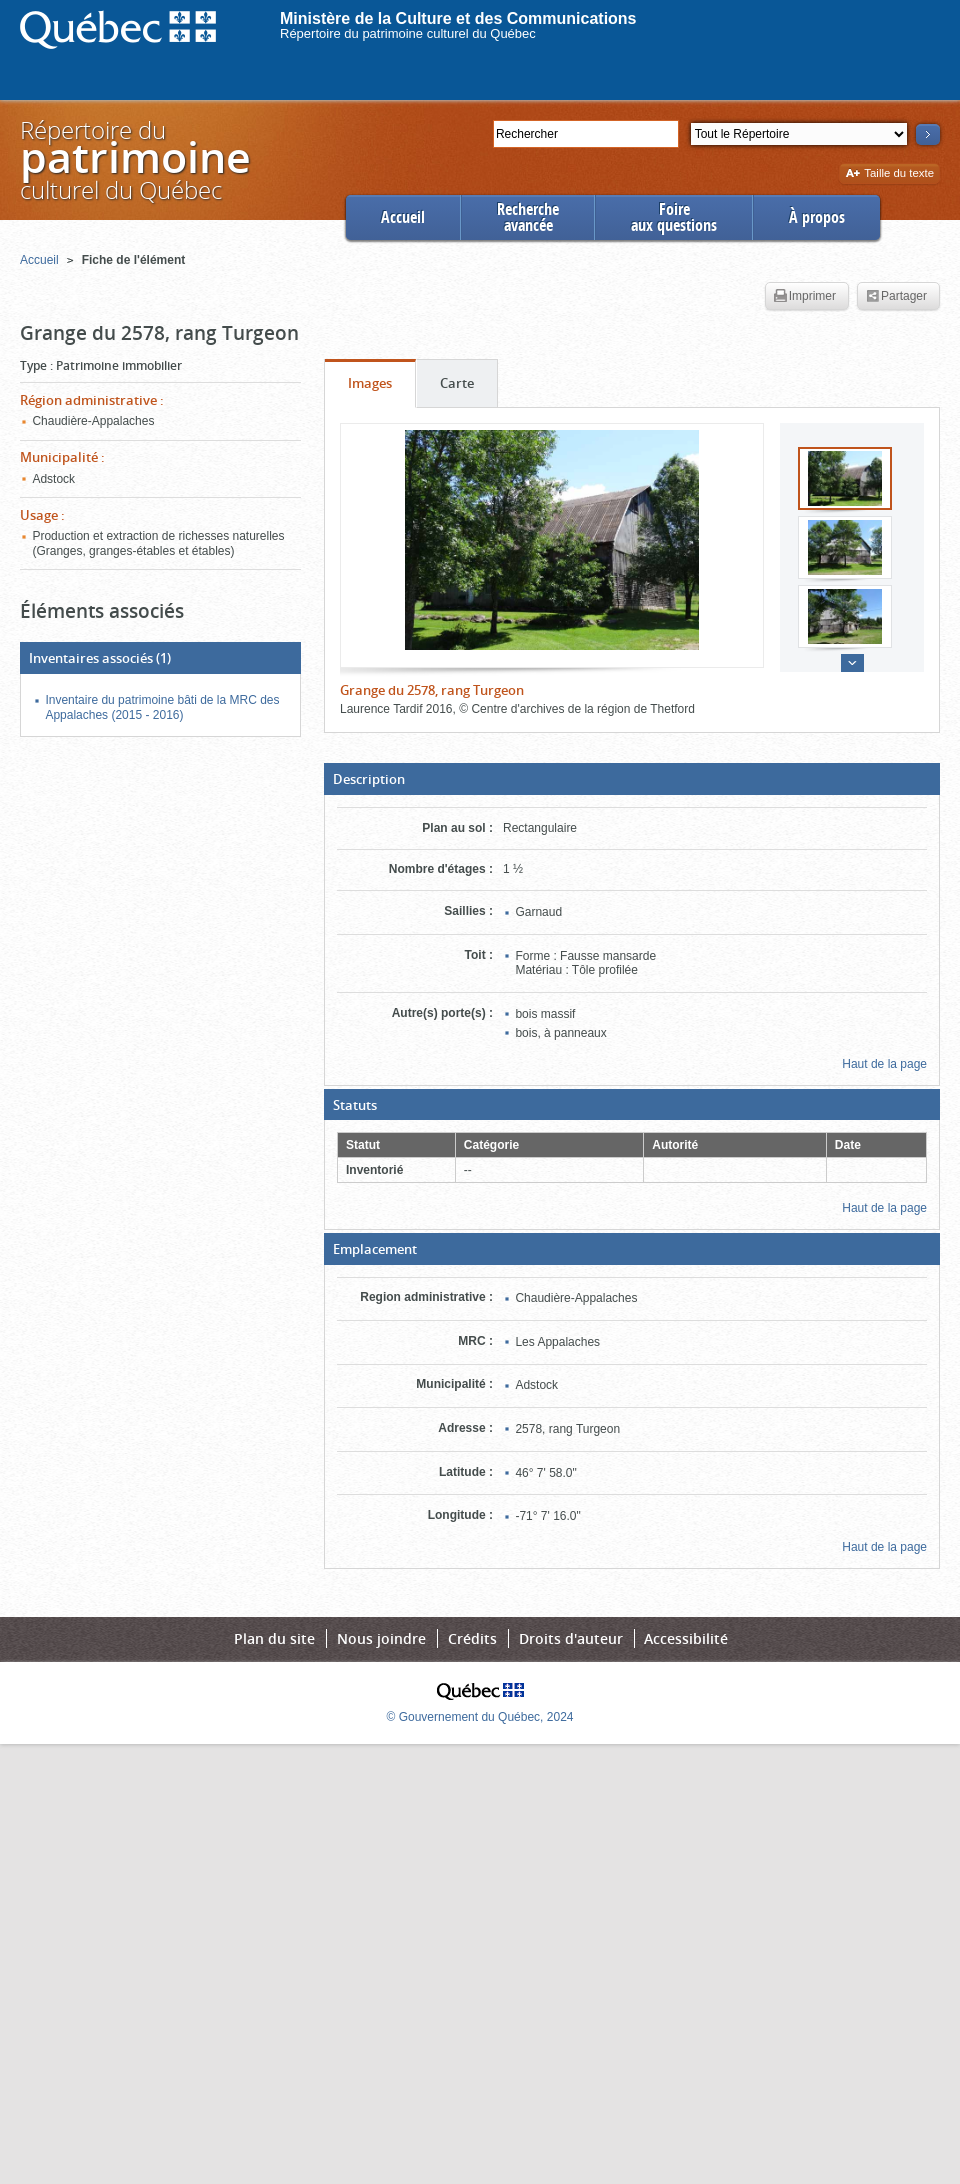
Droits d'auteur (571, 1638)
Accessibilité (686, 1638)
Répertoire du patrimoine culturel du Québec (408, 33)
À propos (817, 217)
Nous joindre (381, 1638)
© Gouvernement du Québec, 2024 (480, 1717)
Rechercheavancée (528, 217)
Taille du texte (889, 174)
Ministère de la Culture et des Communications (458, 18)
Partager (896, 297)
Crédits (472, 1638)
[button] (632, 779)
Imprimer (805, 297)
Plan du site (274, 1638)
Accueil (403, 217)
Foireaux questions (674, 217)
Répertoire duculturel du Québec (134, 159)
